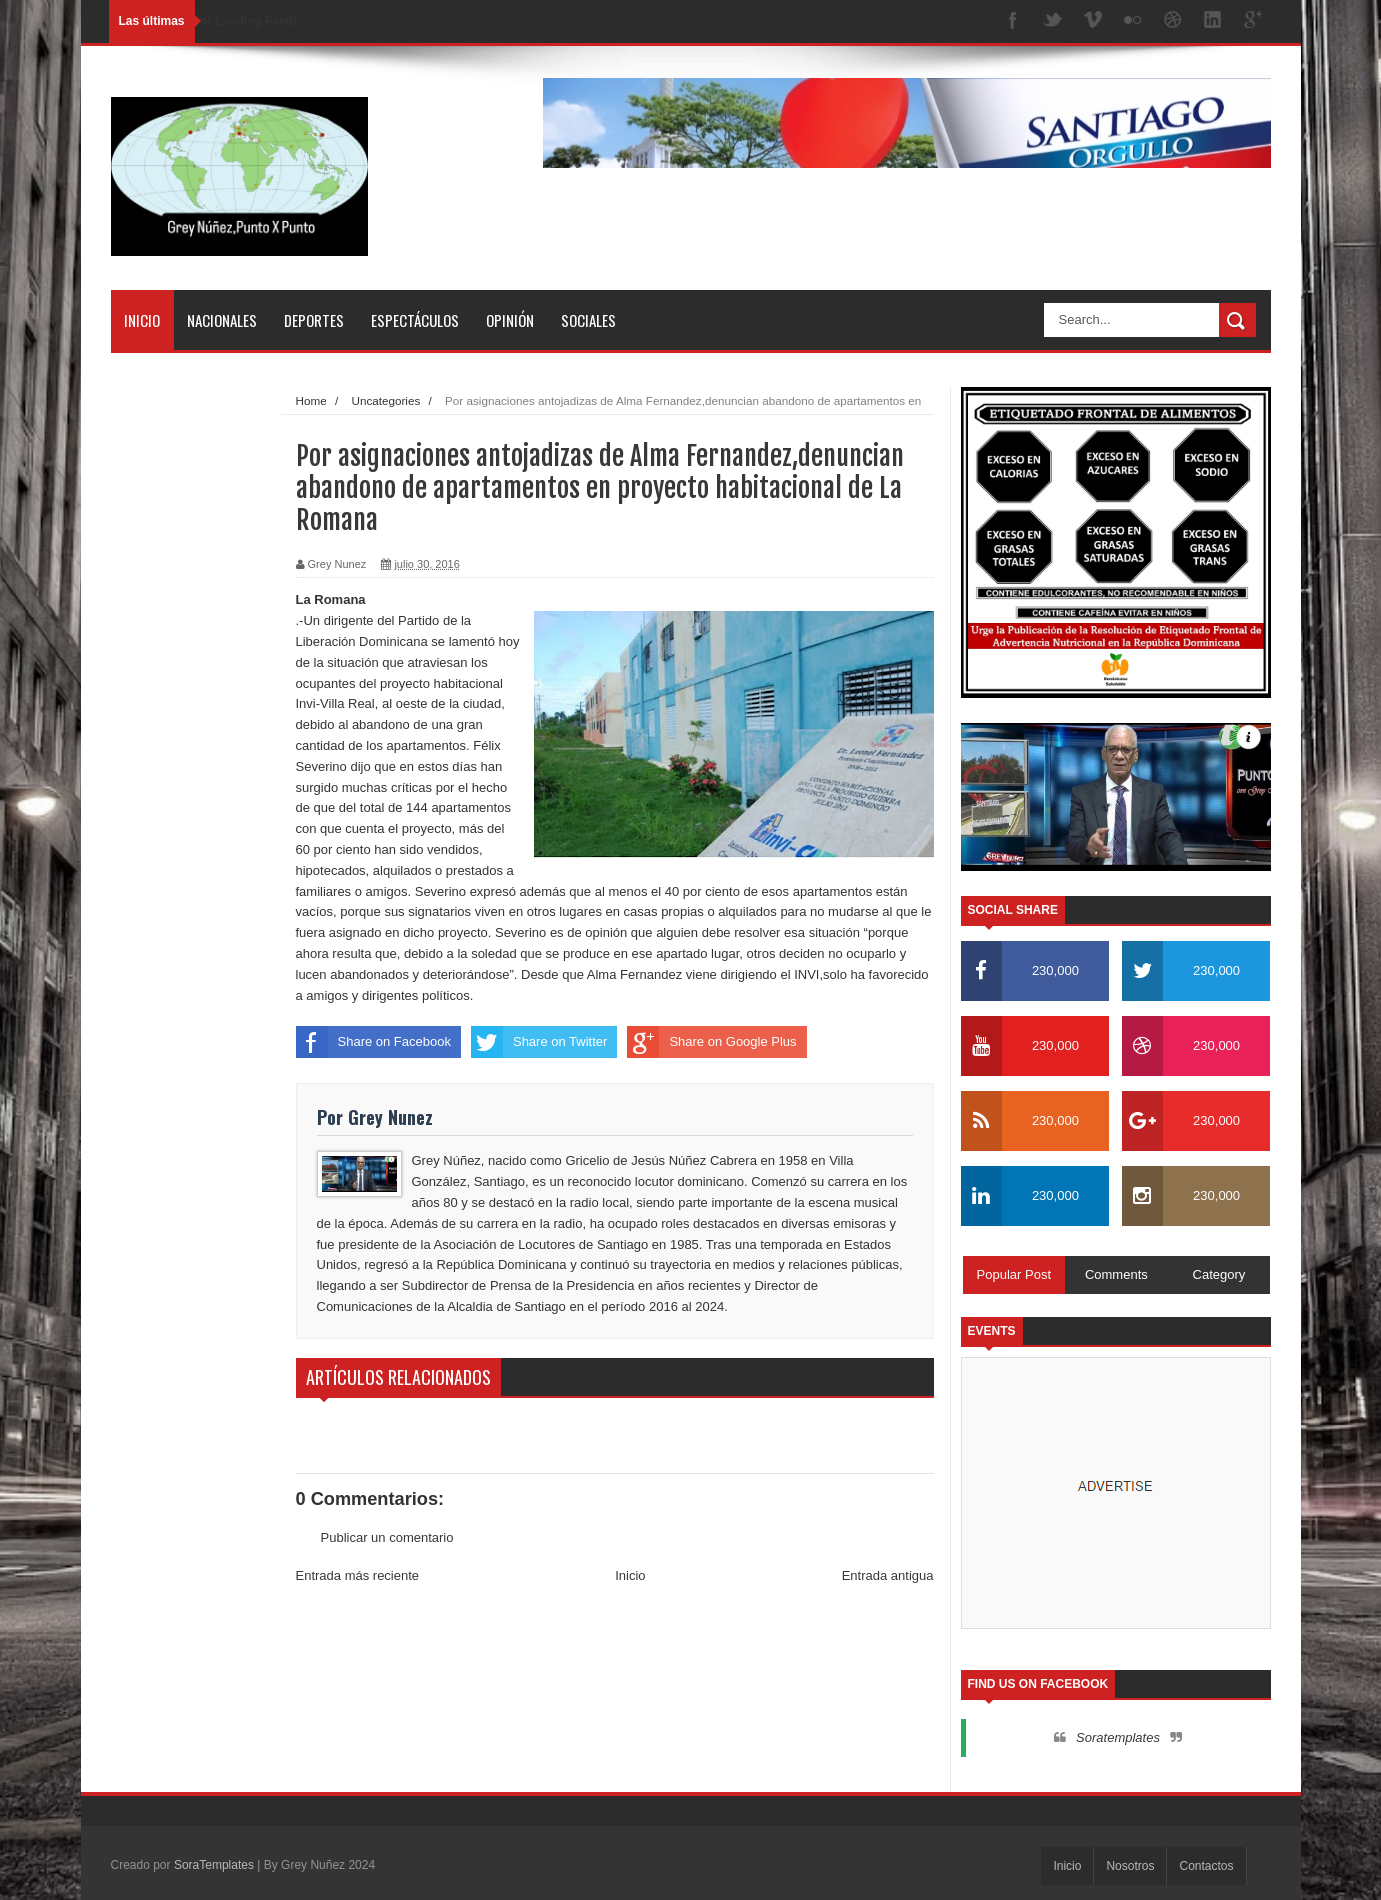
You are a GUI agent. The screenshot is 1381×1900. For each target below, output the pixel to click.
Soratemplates (1118, 1737)
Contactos (1206, 1866)
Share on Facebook (373, 1042)
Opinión (510, 320)
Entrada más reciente (358, 1575)
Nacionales (222, 320)
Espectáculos (415, 320)
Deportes (314, 320)
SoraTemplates (214, 1865)
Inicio (142, 320)
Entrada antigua (888, 1575)
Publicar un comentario (387, 1537)
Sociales (588, 320)
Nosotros (1130, 1866)
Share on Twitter (539, 1042)
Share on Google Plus (711, 1042)
